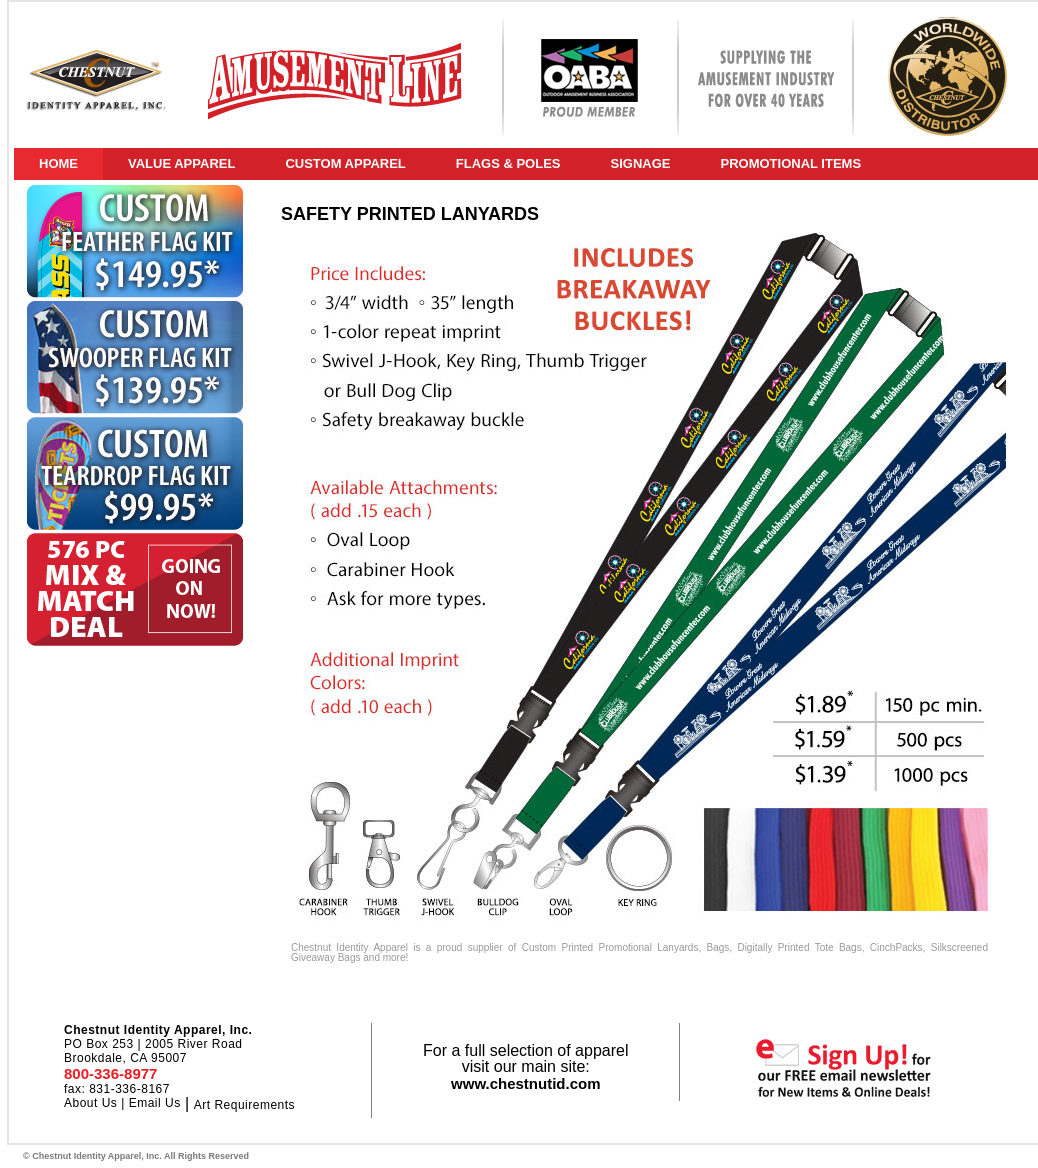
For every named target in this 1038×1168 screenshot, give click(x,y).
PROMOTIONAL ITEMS (790, 163)
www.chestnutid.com (525, 1083)
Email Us (155, 1103)
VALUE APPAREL (181, 163)
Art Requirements (244, 1105)
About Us (90, 1103)
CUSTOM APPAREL (345, 163)
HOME (58, 163)
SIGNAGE (641, 163)
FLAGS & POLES (508, 163)
